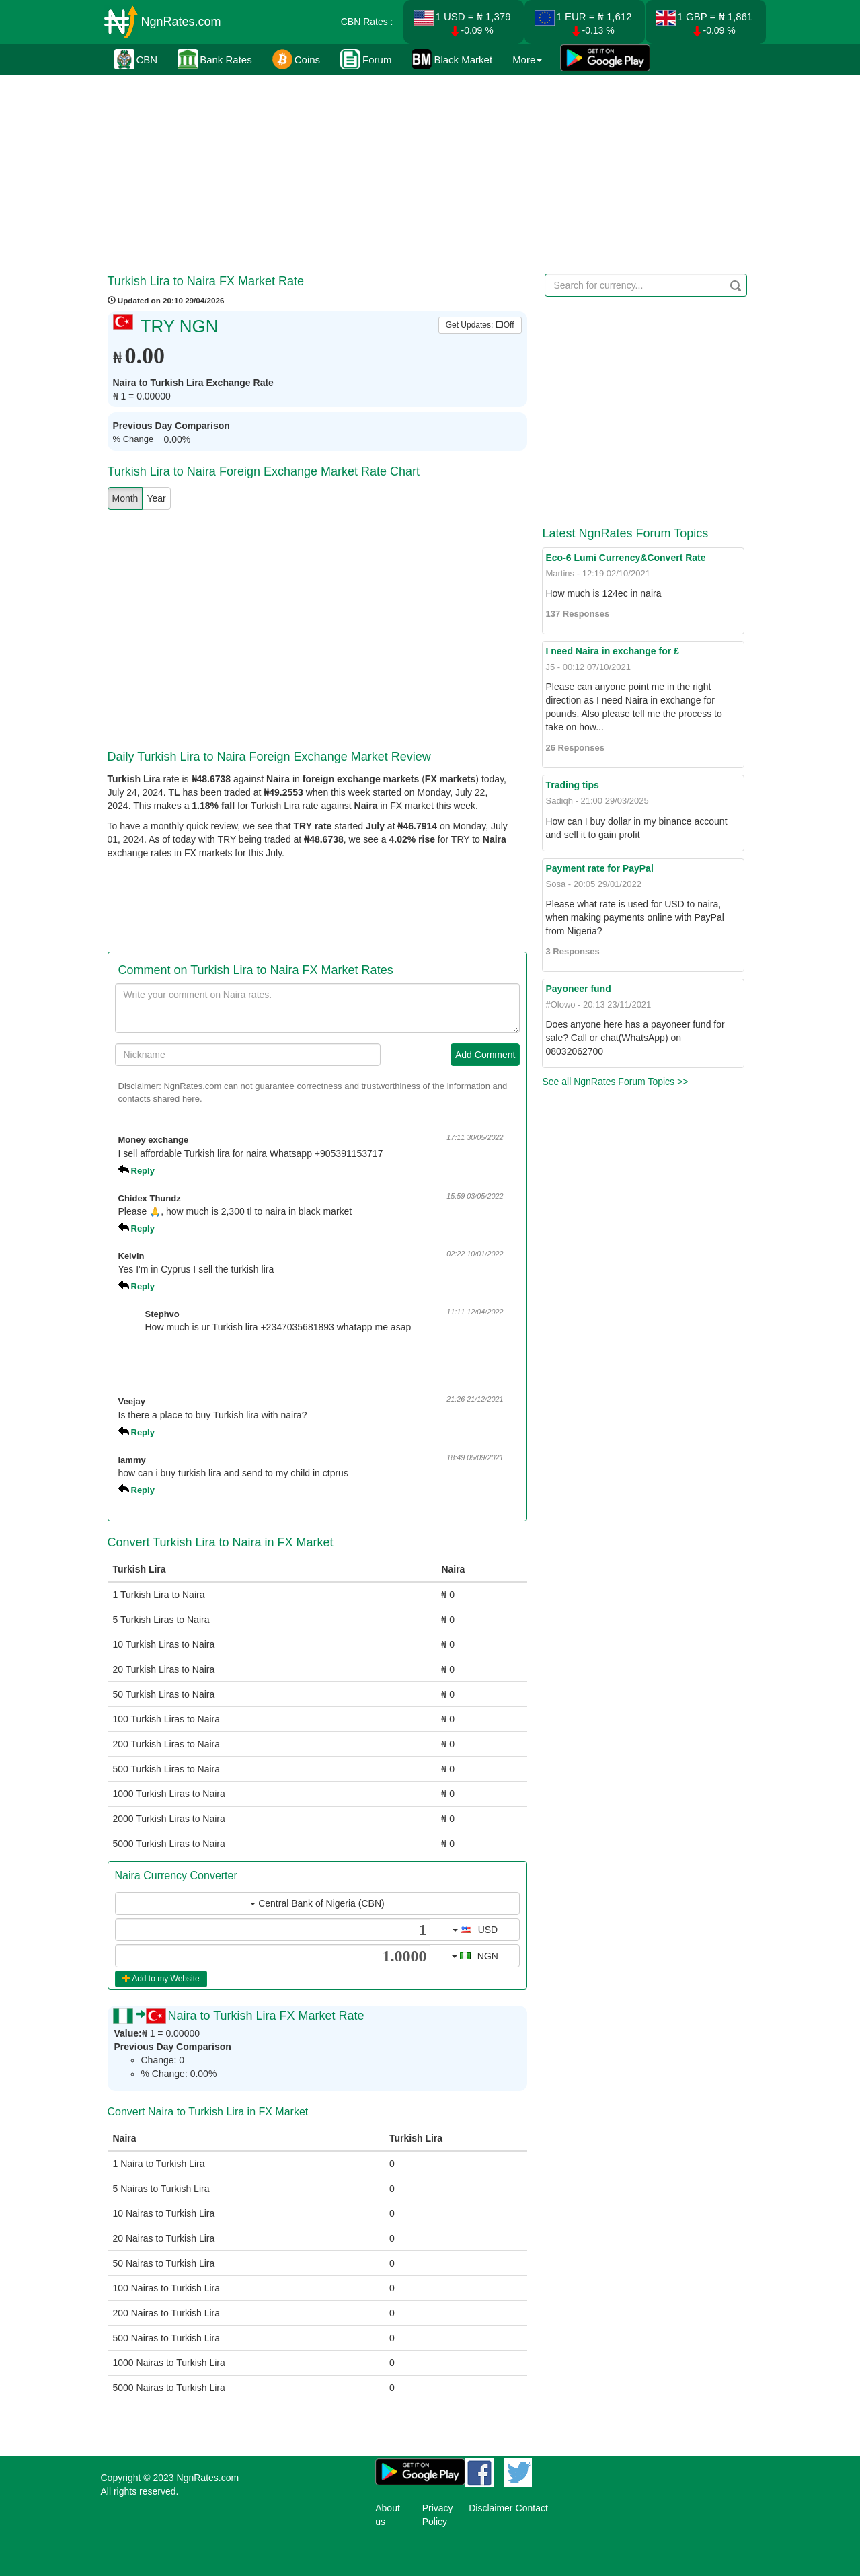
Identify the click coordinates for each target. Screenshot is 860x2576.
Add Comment (485, 1054)
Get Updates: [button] (480, 325)
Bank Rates (215, 59)
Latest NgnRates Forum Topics (625, 533)
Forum (365, 59)
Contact (532, 2508)
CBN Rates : (367, 21)
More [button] (527, 59)
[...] (273, 1929)
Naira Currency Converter (176, 1875)
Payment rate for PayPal (599, 868)
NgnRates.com (181, 21)
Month (125, 498)
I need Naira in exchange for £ (611, 651)
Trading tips (571, 785)
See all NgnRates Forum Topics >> (615, 1081)
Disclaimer (490, 2508)
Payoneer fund (578, 988)
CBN (136, 59)
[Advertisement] (428, 171)
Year (156, 498)
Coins (296, 59)
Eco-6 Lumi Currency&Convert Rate (625, 557)
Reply (143, 1171)
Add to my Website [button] (161, 1978)
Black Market (452, 59)
